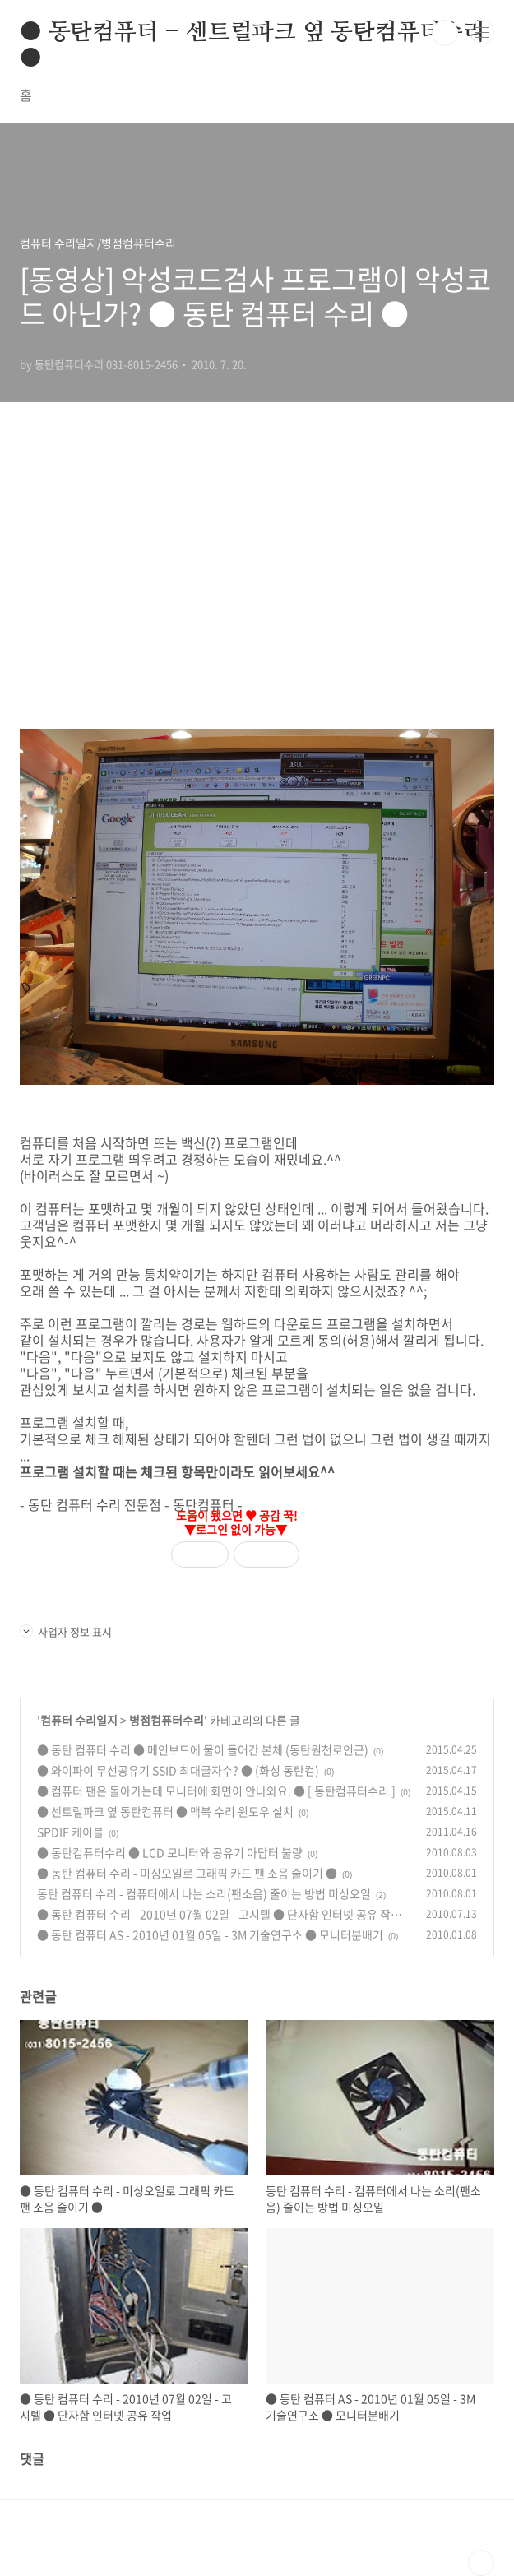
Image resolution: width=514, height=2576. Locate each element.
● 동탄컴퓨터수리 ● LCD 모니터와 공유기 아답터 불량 (170, 1852)
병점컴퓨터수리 (166, 1720)
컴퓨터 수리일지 (79, 1720)
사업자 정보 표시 (66, 1631)
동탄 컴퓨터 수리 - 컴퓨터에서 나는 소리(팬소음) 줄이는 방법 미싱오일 (204, 1893)
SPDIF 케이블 (70, 1831)
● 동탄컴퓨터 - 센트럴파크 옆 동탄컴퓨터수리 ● (252, 33)
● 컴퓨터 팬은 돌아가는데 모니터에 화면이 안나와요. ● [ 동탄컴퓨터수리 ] (216, 1790)
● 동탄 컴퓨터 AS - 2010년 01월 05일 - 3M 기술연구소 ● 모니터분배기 (210, 1934)
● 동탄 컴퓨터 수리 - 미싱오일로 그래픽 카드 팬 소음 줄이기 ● (187, 1873)
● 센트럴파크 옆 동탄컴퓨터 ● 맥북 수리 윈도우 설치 (165, 1811)
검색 (445, 33)
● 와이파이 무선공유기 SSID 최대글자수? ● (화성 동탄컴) (178, 1770)
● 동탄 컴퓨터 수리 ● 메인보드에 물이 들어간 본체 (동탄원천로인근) (202, 1749)
